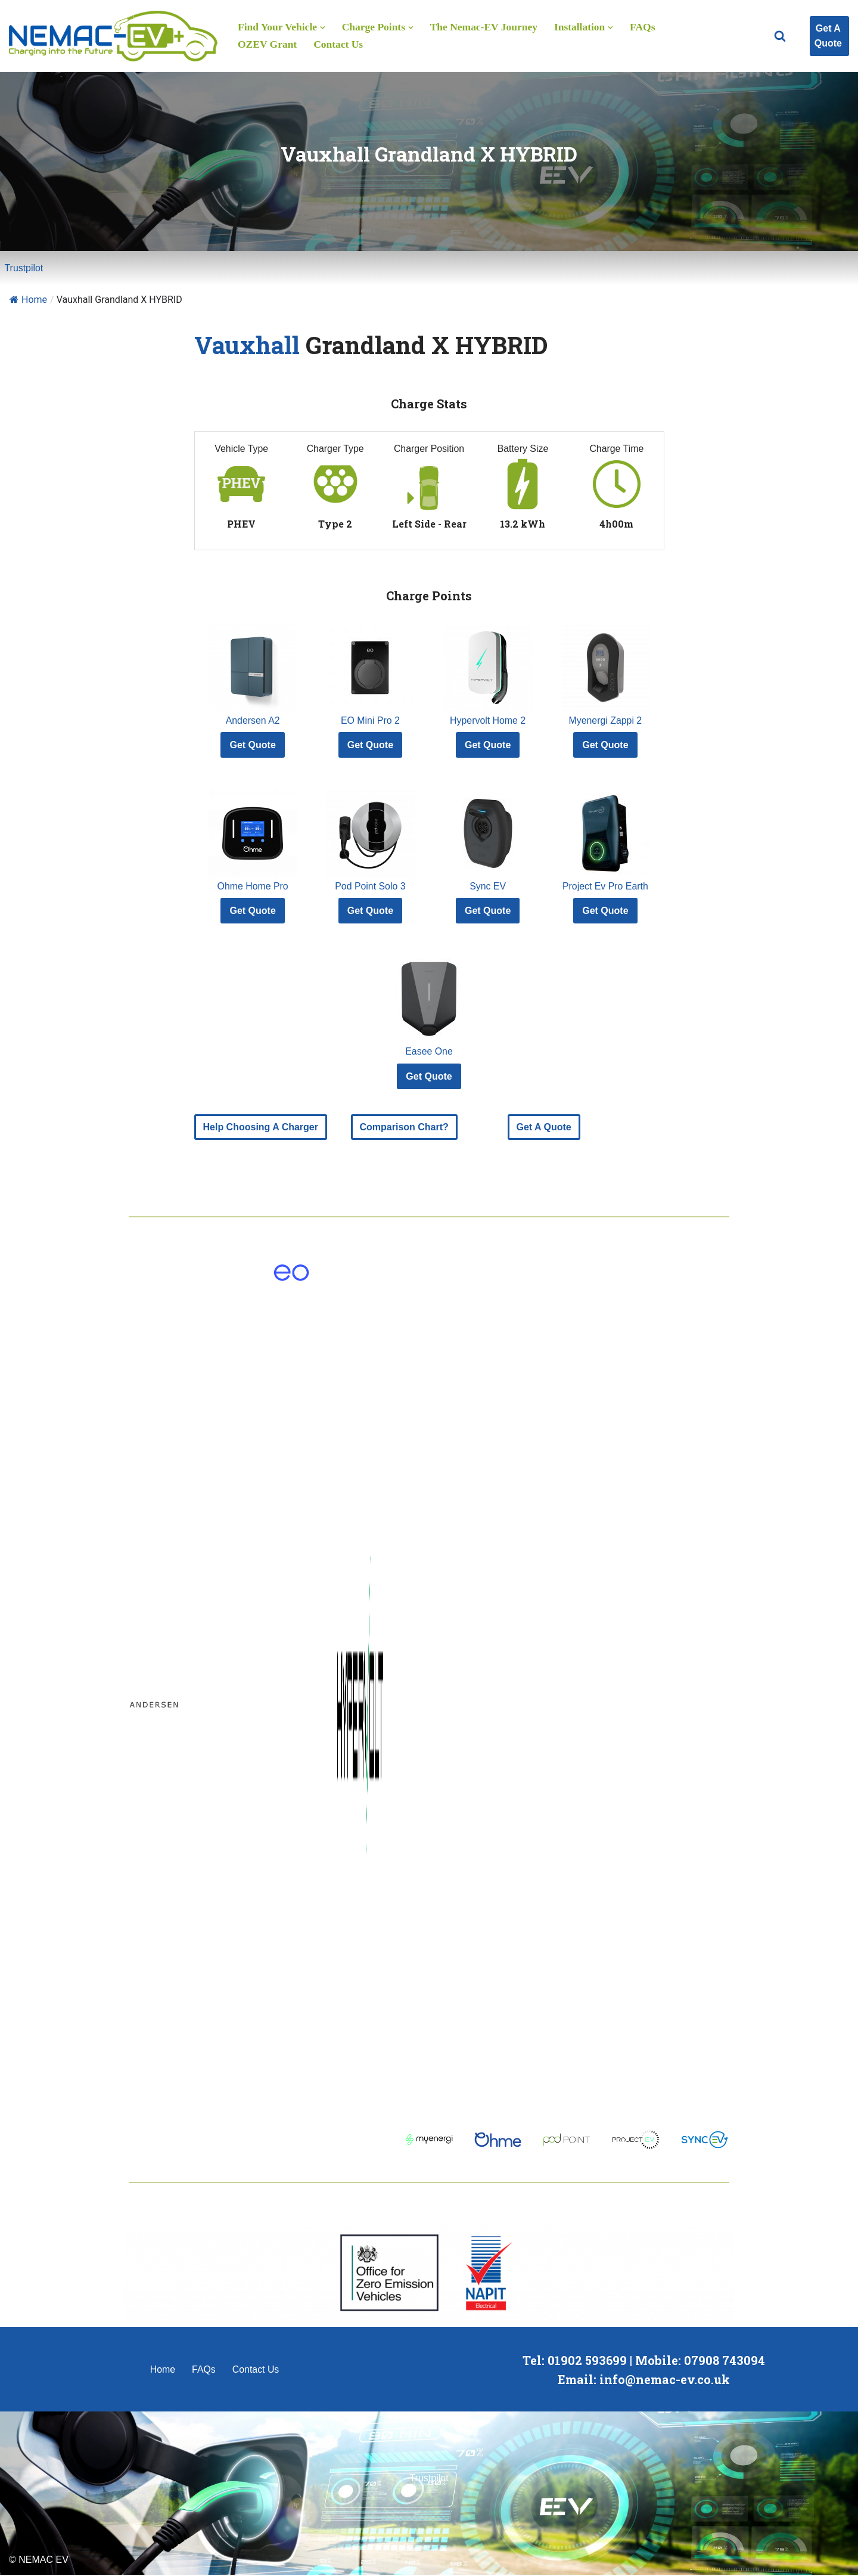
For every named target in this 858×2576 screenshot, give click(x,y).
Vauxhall (247, 345)
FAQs (645, 27)
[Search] (780, 36)
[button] (323, 27)
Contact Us (339, 45)
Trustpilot (24, 268)
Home (28, 299)
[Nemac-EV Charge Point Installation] (113, 36)
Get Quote (252, 745)
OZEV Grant (267, 45)
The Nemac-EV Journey (485, 27)
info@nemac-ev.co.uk (664, 2380)
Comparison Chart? (404, 1128)
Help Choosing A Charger (261, 1128)
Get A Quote (828, 36)
